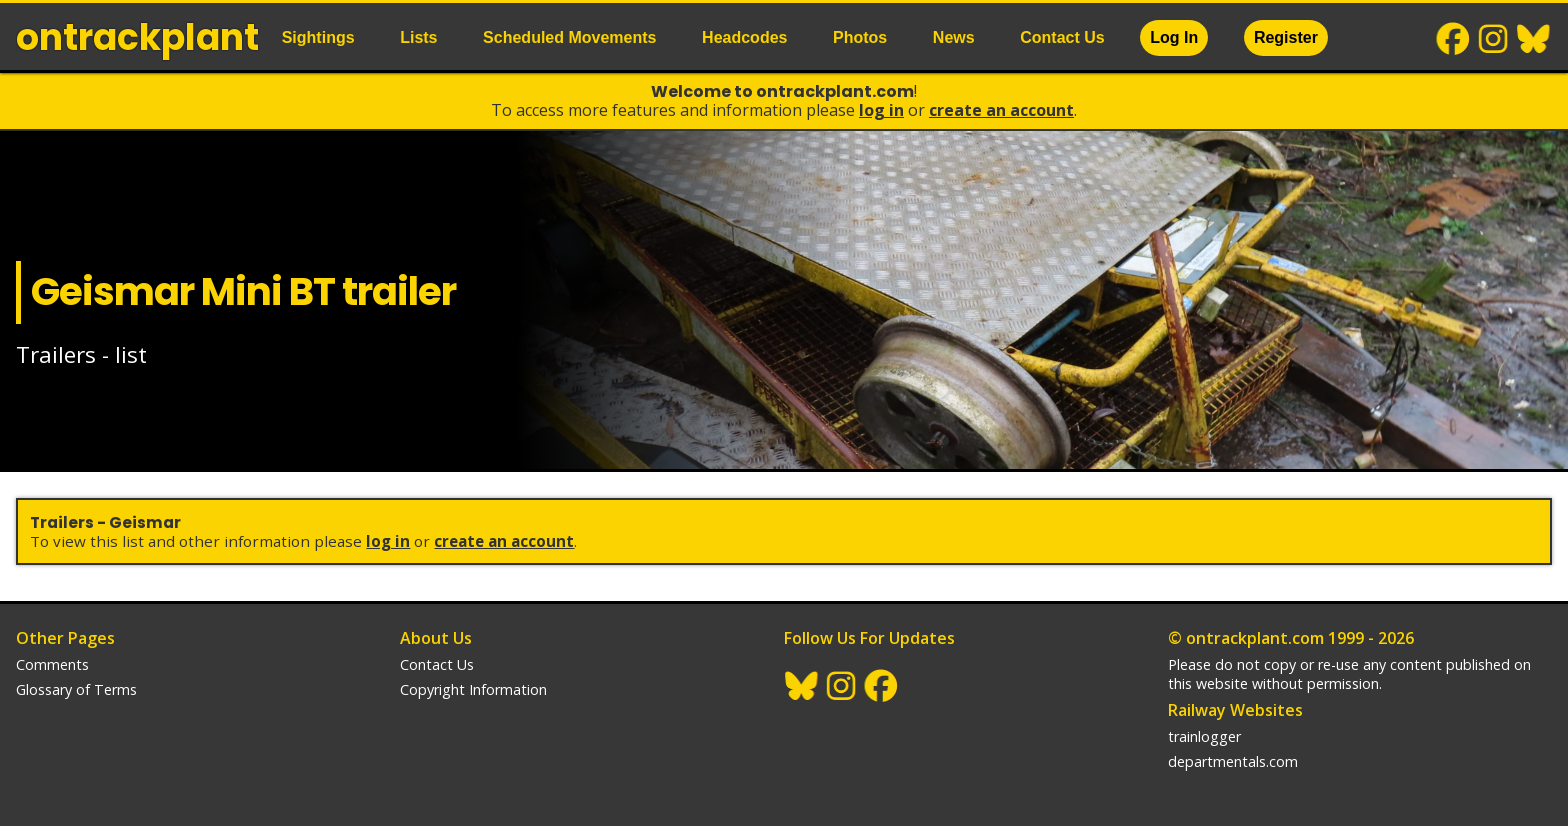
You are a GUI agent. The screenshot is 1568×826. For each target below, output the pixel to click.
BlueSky (1534, 39)
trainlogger (1204, 736)
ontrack (137, 37)
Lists (418, 37)
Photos (860, 37)
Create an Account (1001, 110)
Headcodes (744, 37)
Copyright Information (473, 689)
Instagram (1494, 39)
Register (1286, 37)
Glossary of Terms (76, 689)
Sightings (318, 37)
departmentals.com (1233, 761)
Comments (52, 664)
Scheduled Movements (569, 37)
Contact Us (1062, 37)
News (954, 37)
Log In (1174, 37)
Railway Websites (1235, 710)
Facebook (1454, 39)
